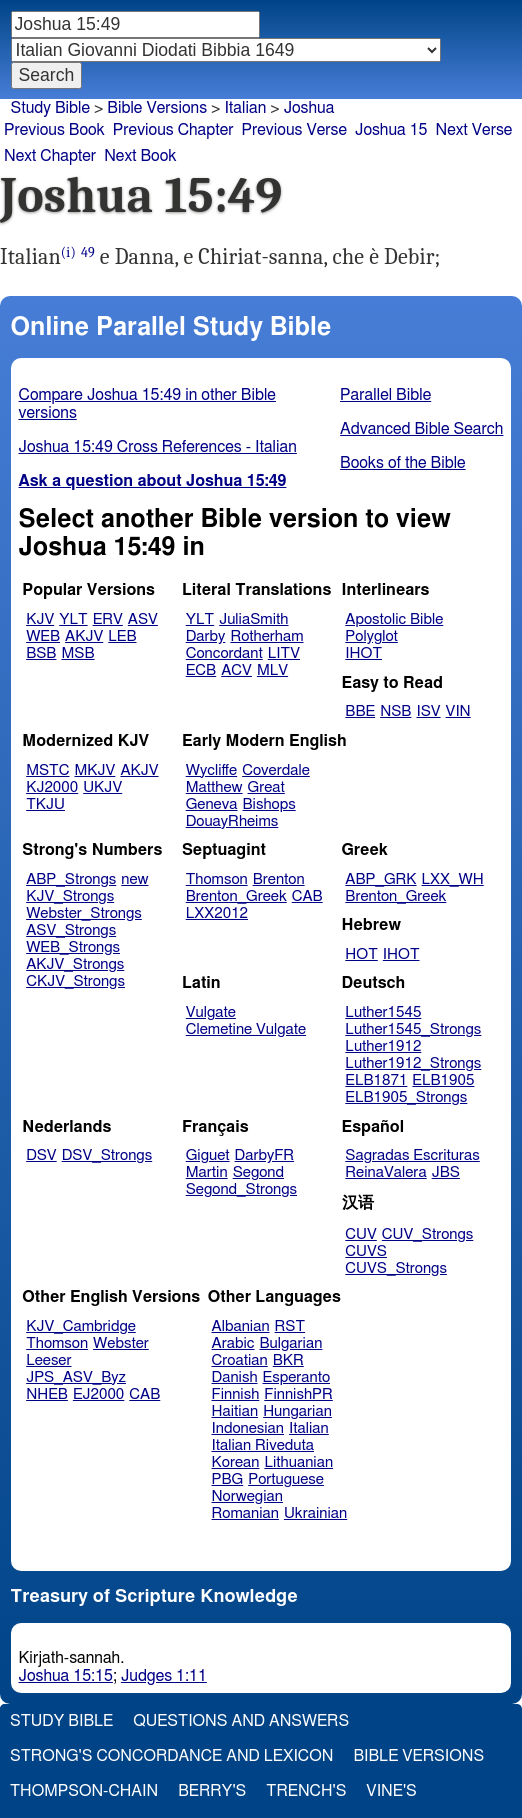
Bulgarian (290, 1343)
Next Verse (474, 130)
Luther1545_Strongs (413, 1029)
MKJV (95, 770)
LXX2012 (217, 913)
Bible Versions (157, 108)
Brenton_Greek (236, 896)
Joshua (309, 108)
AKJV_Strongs (75, 964)
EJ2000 (98, 1394)
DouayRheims (232, 821)
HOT (361, 954)
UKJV (102, 787)
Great (266, 787)
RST (290, 1326)
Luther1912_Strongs (413, 1063)
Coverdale (276, 770)
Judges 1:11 (164, 1676)
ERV (108, 619)
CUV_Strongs (427, 1234)
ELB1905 (443, 1080)
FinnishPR (298, 1394)
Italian (245, 108)
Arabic (233, 1343)
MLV (272, 670)
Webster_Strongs (84, 913)
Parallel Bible (385, 395)
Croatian (240, 1360)
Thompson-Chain (84, 1791)
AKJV (84, 636)
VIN (458, 711)
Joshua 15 (391, 130)
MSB (77, 653)
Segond (258, 1172)
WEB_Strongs (73, 947)
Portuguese (286, 1479)
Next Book (140, 156)
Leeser (48, 1360)
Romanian (245, 1513)
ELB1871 (376, 1080)
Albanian (241, 1326)
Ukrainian (315, 1513)
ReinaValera (385, 1172)
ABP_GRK (380, 879)
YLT (73, 619)
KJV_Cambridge (81, 1326)
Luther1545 (383, 1012)
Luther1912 (383, 1046)
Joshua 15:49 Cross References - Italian (158, 447)
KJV (40, 619)
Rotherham (266, 636)
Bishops (268, 804)
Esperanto (297, 1377)
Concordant (224, 653)
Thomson (217, 879)
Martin (207, 1172)
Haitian (235, 1411)
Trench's (306, 1791)
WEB (43, 636)
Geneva (212, 804)
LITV (284, 653)
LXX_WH (453, 879)
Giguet (208, 1155)
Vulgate (211, 1012)
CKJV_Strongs (75, 981)
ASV (143, 619)
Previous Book (54, 130)
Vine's (391, 1791)
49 (88, 252)
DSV (41, 1155)
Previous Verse (294, 130)
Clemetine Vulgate (246, 1029)
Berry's (212, 1791)
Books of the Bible (403, 463)
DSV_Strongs (107, 1155)
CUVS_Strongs (396, 1268)
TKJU (45, 804)
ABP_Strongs (71, 879)
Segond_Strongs (241, 1189)
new (134, 879)
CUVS (366, 1251)
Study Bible (50, 108)
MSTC (47, 770)
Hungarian (297, 1411)
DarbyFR (265, 1155)
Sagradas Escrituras (412, 1155)
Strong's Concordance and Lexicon (171, 1756)
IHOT (363, 653)
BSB (41, 653)
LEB (122, 636)
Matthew (214, 787)
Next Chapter (50, 156)
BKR (288, 1360)
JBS (446, 1172)
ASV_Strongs (71, 930)
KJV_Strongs (70, 896)
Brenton (279, 879)
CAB (307, 896)
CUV (361, 1234)
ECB (201, 670)
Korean (236, 1462)
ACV (236, 670)
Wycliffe (211, 770)
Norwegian (247, 1496)
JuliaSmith (253, 619)
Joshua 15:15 (66, 1676)
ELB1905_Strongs (406, 1097)
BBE (360, 711)
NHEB (47, 1394)
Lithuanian (298, 1462)
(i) (68, 252)
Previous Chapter (173, 130)
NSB (395, 711)
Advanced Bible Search (421, 429)
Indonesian (248, 1428)
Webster (121, 1343)
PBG (228, 1479)
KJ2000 (52, 787)
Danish (235, 1377)
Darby (206, 636)
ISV (428, 711)
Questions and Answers (241, 1721)
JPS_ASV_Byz (76, 1377)
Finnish (236, 1394)
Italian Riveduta (263, 1445)
